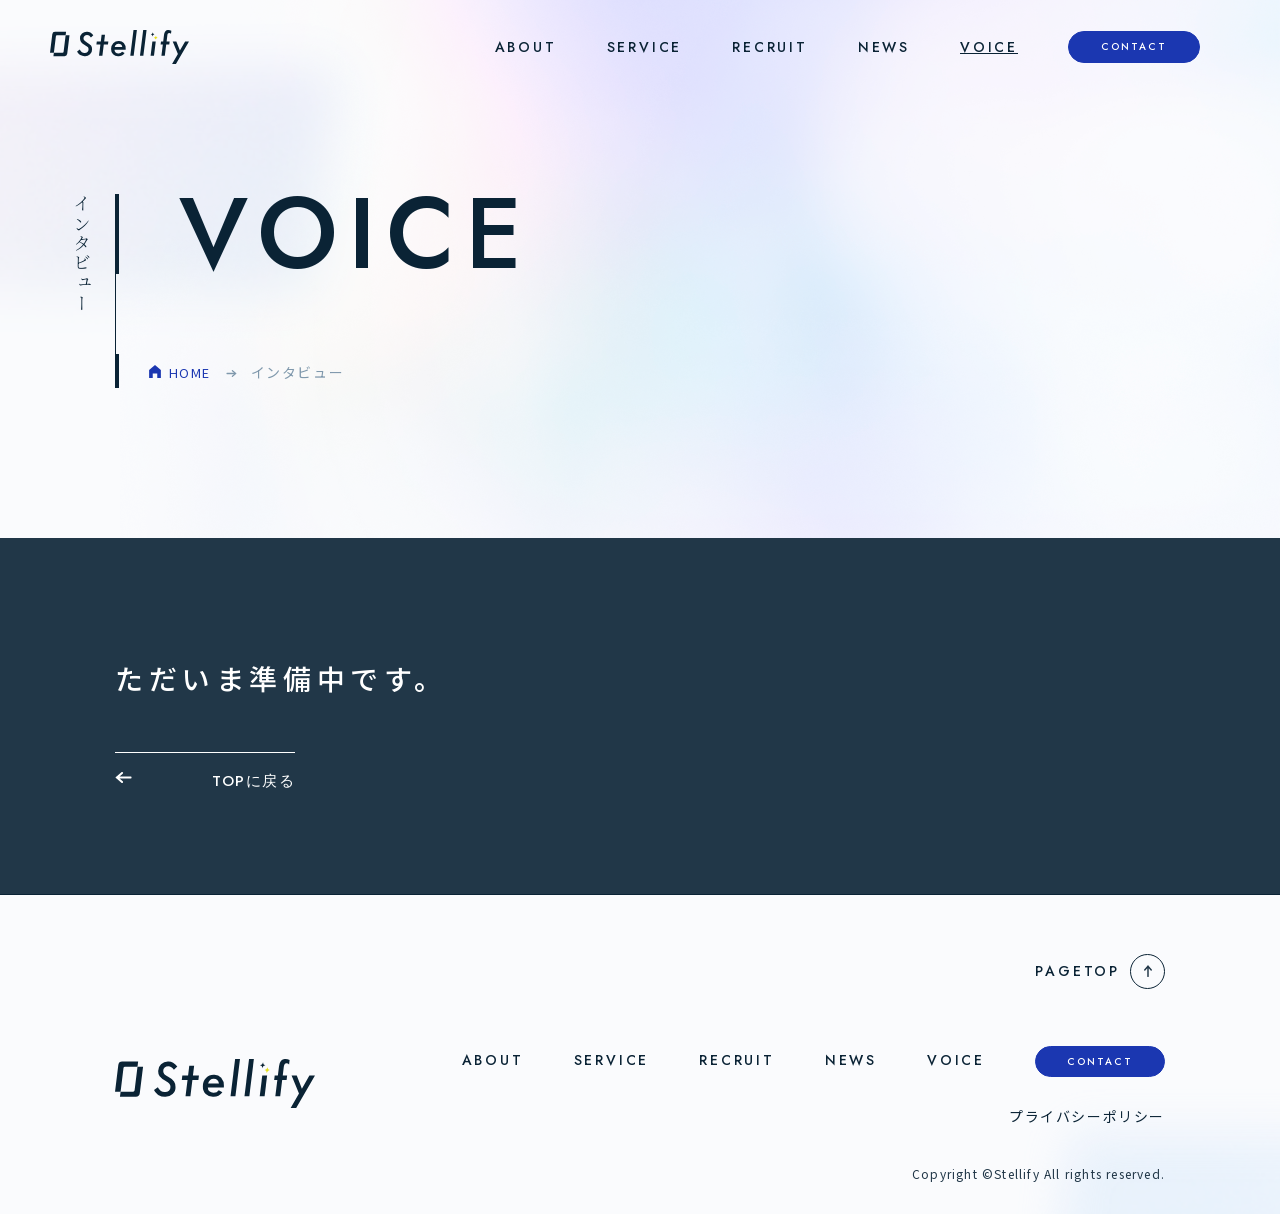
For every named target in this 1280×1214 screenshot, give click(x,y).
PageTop (1077, 971)
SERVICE (645, 47)
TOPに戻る (253, 781)
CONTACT (1134, 46)
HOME (192, 372)
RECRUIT (770, 47)
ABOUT (526, 47)
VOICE (989, 47)
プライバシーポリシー (1087, 1116)
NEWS (884, 47)
